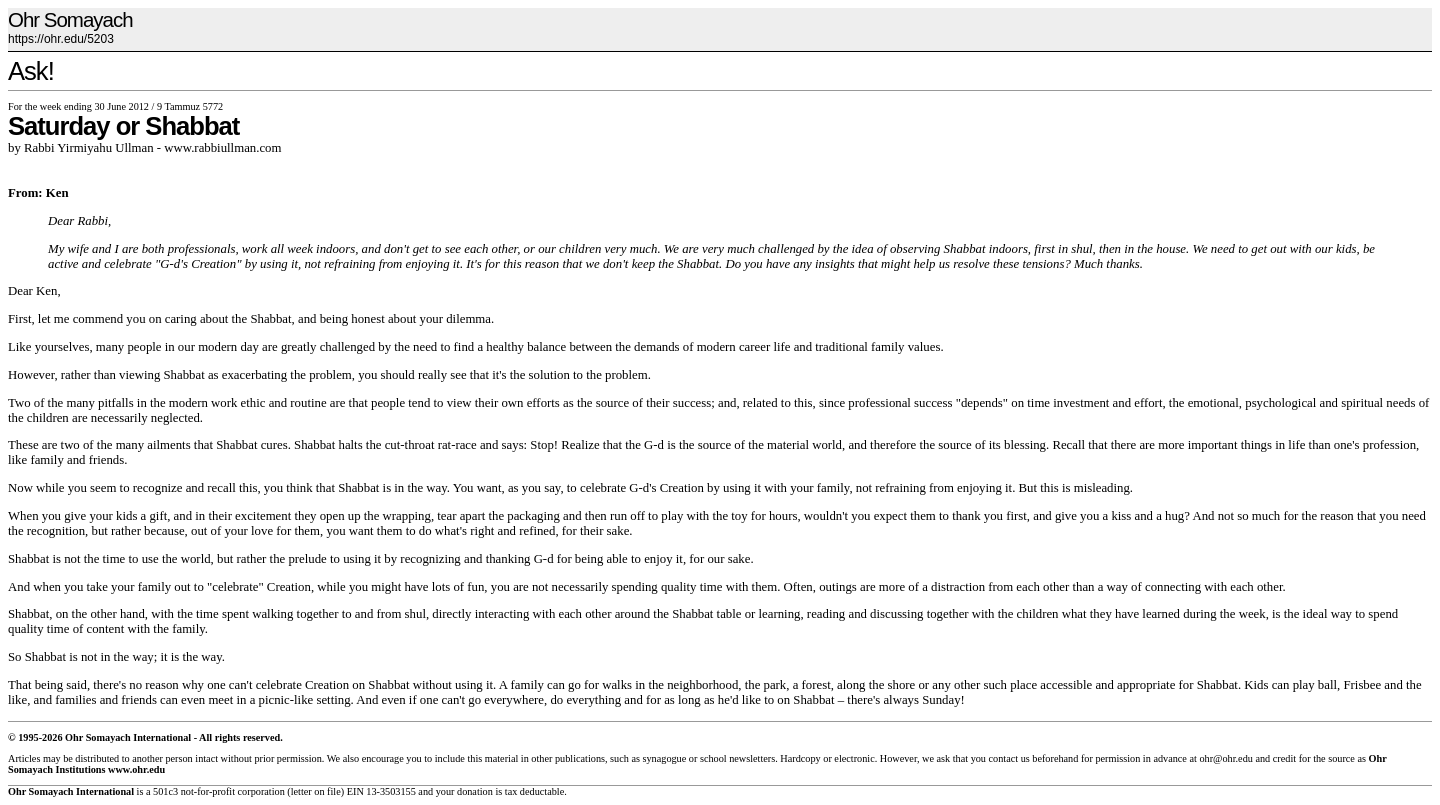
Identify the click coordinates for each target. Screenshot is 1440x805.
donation (475, 791)
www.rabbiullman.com (222, 148)
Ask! (31, 71)
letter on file (316, 791)
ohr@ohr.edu (1225, 758)
